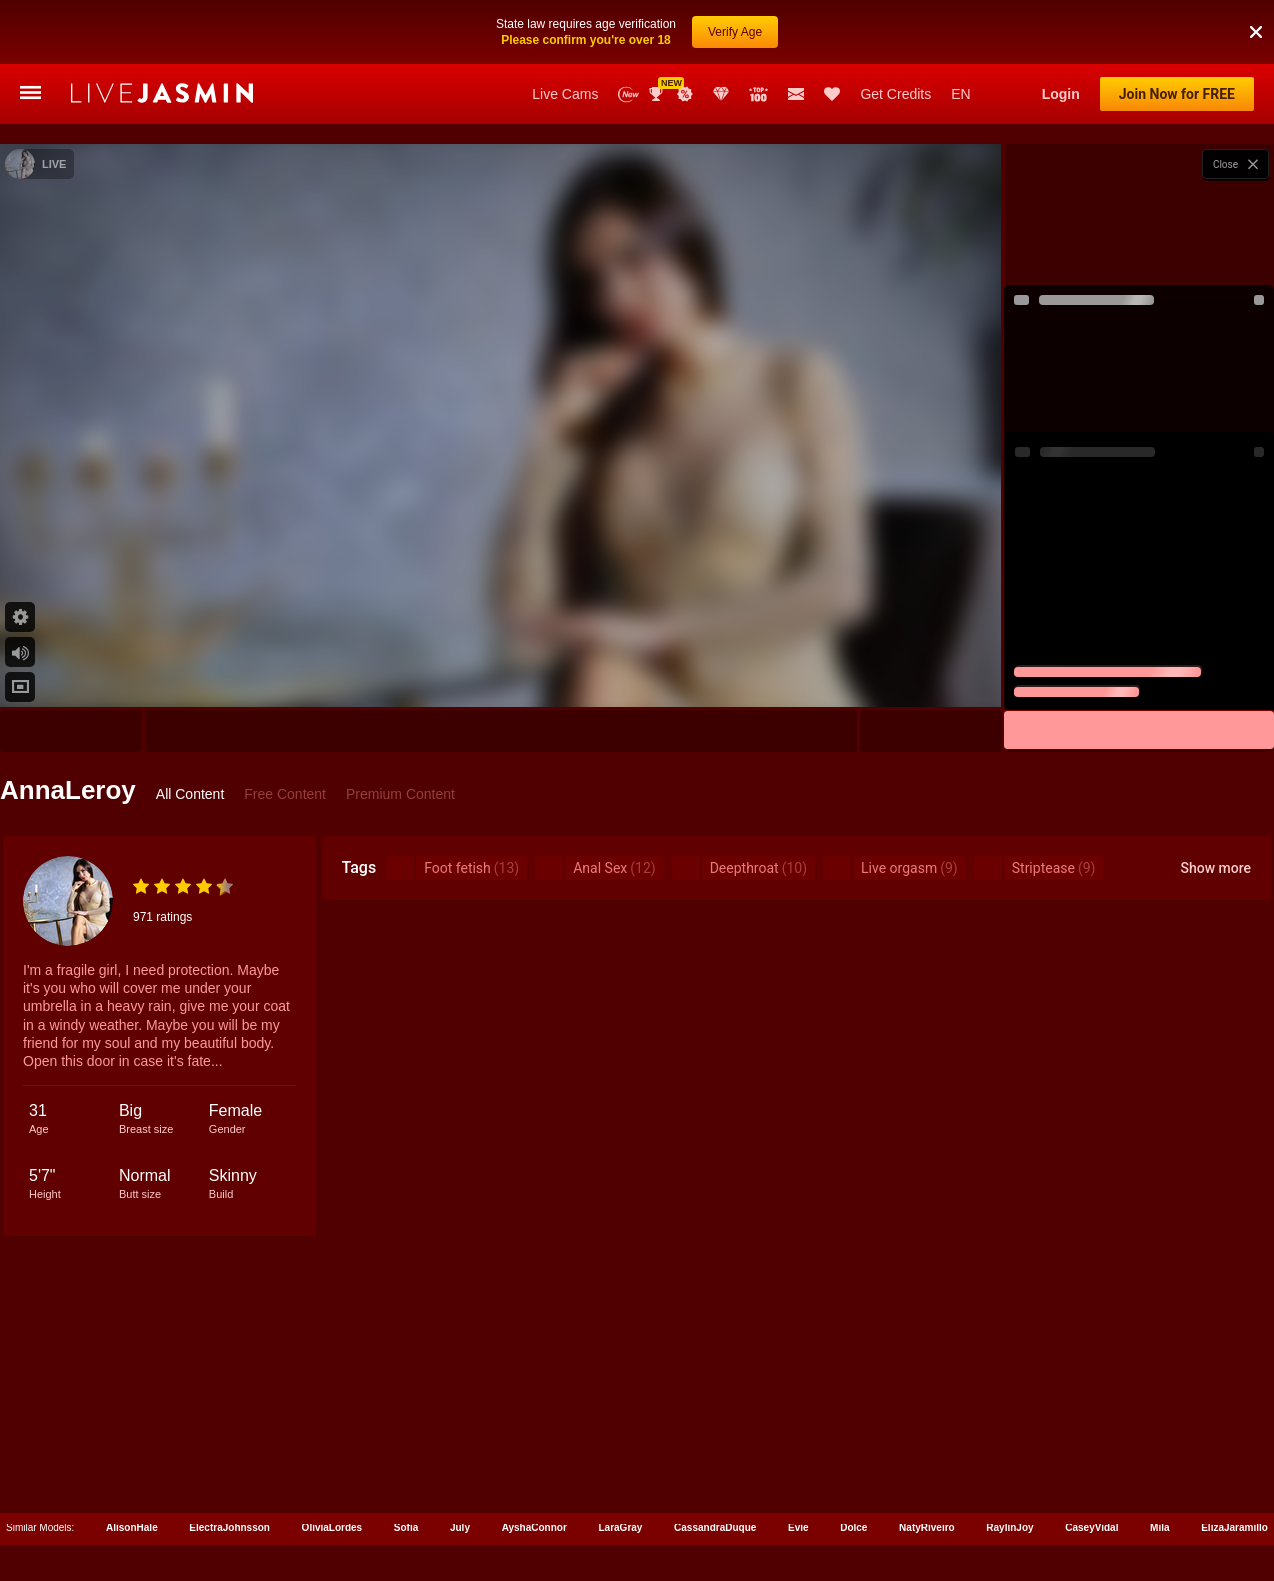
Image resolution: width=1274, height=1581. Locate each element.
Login (1061, 30)
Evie (798, 1463)
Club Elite (721, 30)
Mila (1159, 1463)
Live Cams (565, 30)
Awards (658, 30)
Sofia (406, 1463)
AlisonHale (132, 1463)
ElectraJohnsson (229, 1463)
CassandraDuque (715, 1463)
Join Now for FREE (1177, 30)
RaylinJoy (1009, 1463)
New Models (628, 30)
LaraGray (620, 1463)
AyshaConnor (534, 1463)
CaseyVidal (1091, 1463)
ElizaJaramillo (1234, 1463)
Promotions (685, 30)
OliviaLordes (332, 1463)
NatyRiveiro (927, 1463)
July (460, 1463)
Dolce (853, 1463)
